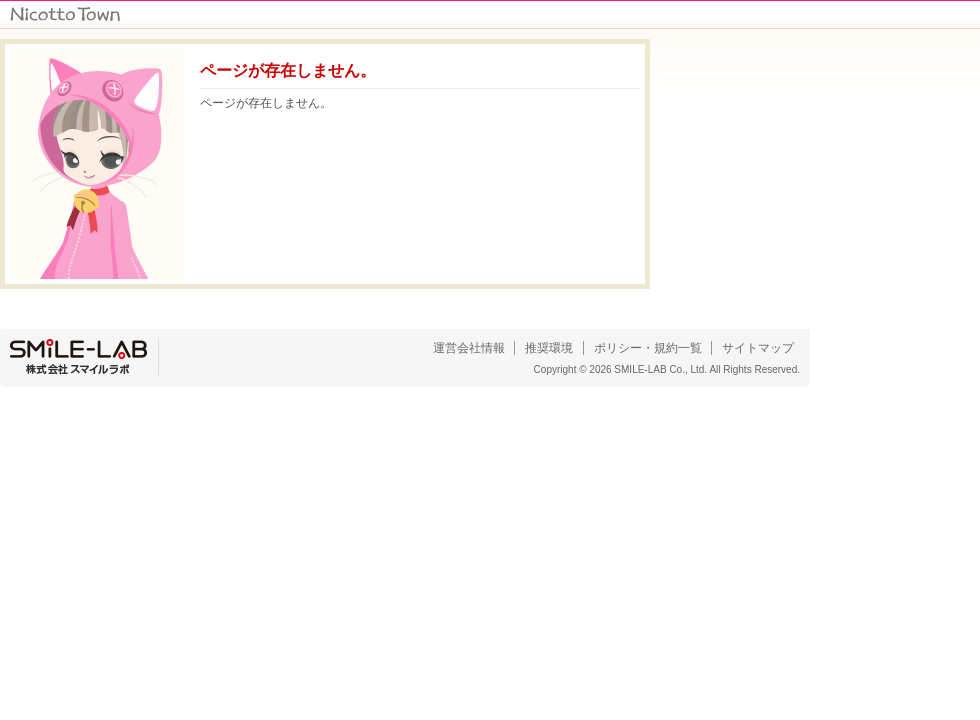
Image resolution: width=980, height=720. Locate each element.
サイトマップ (758, 348)
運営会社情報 (469, 348)
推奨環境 (549, 348)
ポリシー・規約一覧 (648, 348)
